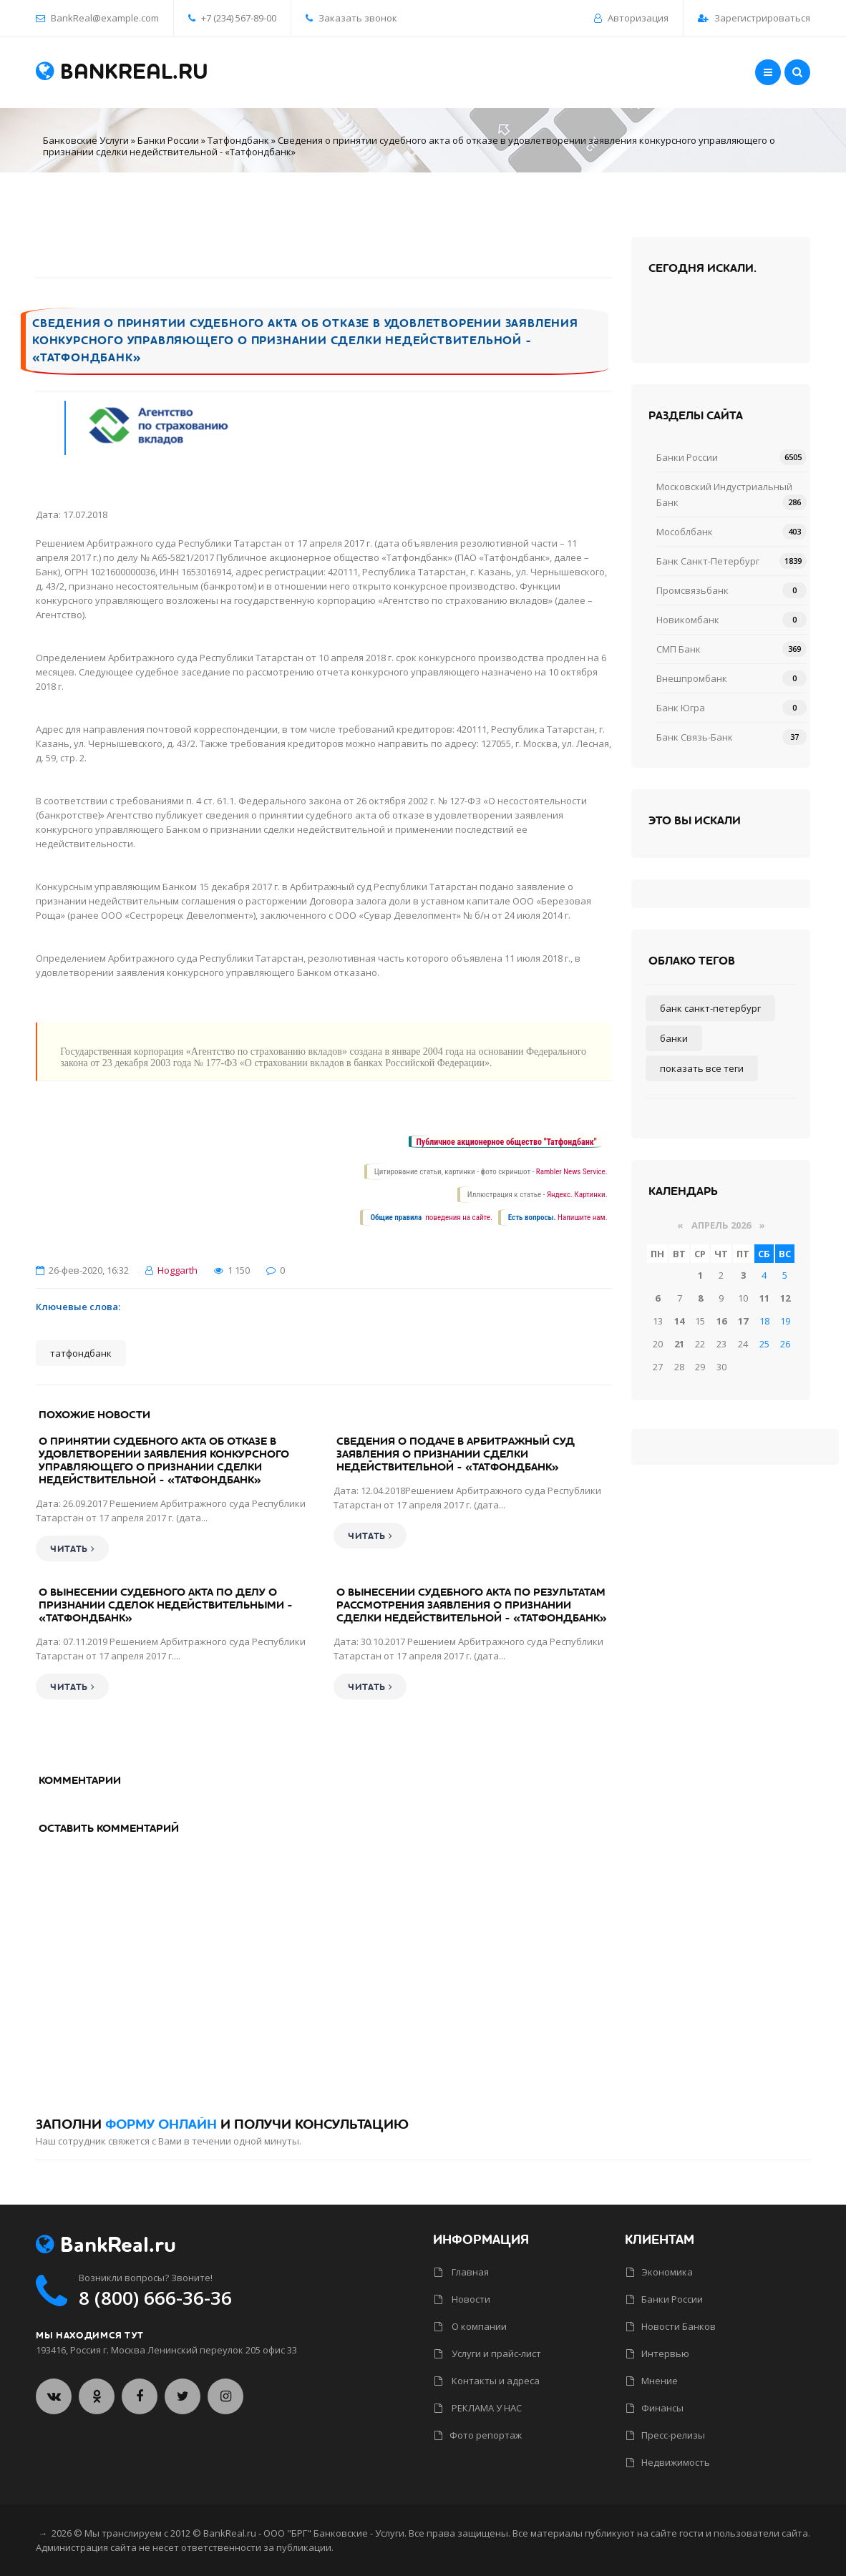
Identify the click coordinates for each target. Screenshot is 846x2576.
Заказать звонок (351, 17)
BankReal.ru (122, 72)
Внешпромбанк (691, 678)
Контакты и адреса (487, 2380)
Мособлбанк (684, 531)
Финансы (655, 2407)
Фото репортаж (478, 2435)
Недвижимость (668, 2462)
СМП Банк (678, 649)
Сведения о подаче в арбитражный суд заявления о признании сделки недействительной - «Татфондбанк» (455, 1454)
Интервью (657, 2353)
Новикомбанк (687, 619)
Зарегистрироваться (762, 17)
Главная (461, 2271)
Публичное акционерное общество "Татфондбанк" (506, 1142)
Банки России (168, 140)
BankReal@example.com (105, 17)
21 (679, 1343)
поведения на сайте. (458, 1217)
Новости (462, 2299)
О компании (470, 2326)
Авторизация (638, 17)
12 (785, 1298)
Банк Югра (680, 707)
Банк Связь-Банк (694, 737)
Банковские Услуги (86, 140)
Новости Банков (671, 2326)
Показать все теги (702, 1068)
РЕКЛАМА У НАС (478, 2407)
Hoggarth (177, 1270)
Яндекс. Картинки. (577, 1194)
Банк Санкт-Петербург (707, 561)
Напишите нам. (582, 1217)
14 (679, 1320)
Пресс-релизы (665, 2435)
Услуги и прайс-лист (487, 2353)
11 (764, 1298)
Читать (72, 1549)
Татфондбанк (238, 140)
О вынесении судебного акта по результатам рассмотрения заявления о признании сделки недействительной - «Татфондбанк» (471, 1605)
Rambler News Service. (572, 1171)
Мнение (652, 2380)
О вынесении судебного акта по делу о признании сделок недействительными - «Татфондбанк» (166, 1605)
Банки (674, 1038)
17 (743, 1320)
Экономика (659, 2271)
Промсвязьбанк (692, 590)
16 (721, 1320)
